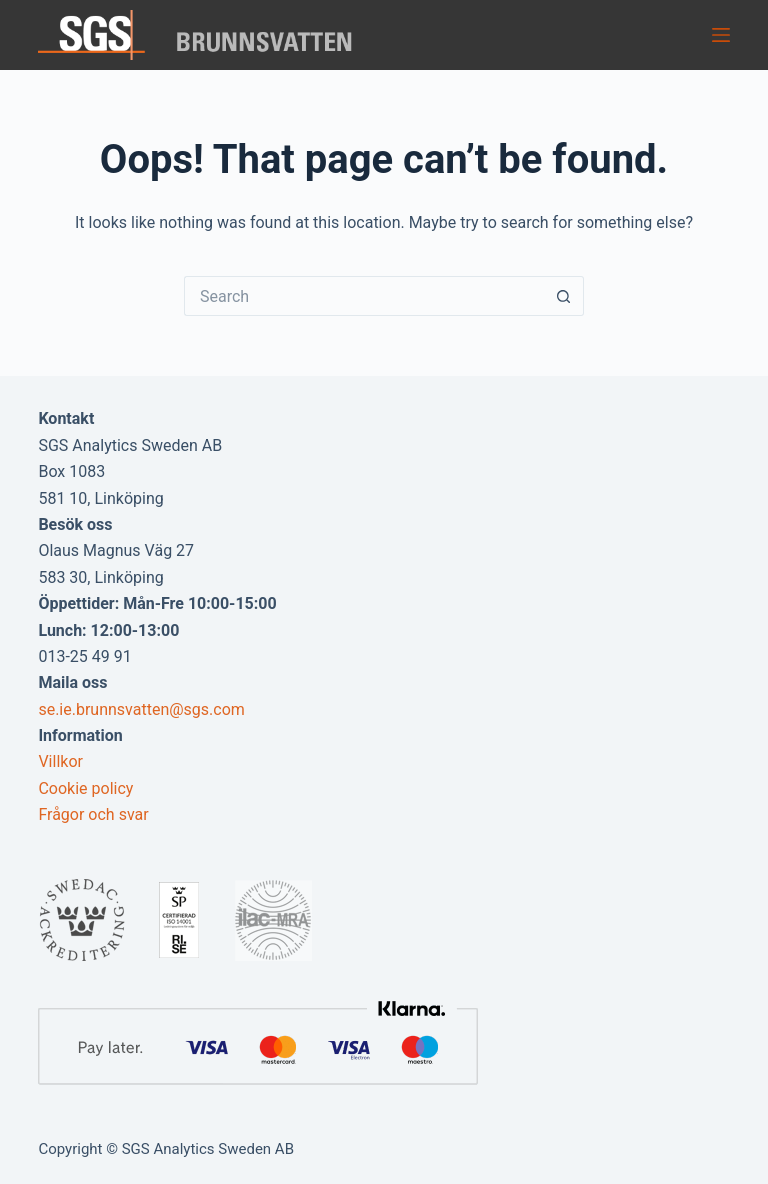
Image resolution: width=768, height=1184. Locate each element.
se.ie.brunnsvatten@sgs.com (141, 709)
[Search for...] (364, 296)
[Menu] (721, 35)
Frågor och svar (93, 814)
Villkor (60, 761)
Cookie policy (85, 788)
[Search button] (564, 296)
